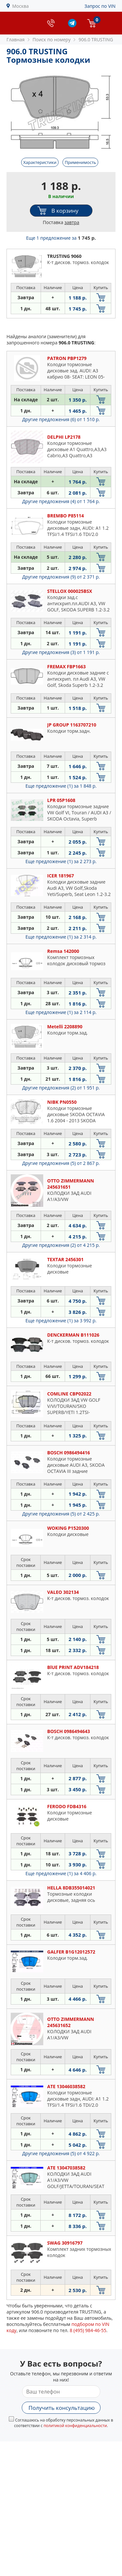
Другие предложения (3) (61, 652)
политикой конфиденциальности (75, 2425)
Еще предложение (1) (60, 786)
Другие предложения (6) (61, 419)
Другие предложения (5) (61, 1163)
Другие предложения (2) (61, 1088)
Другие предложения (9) (61, 577)
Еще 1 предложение (61, 238)
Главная (16, 39)
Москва (20, 6)
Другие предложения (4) (61, 501)
